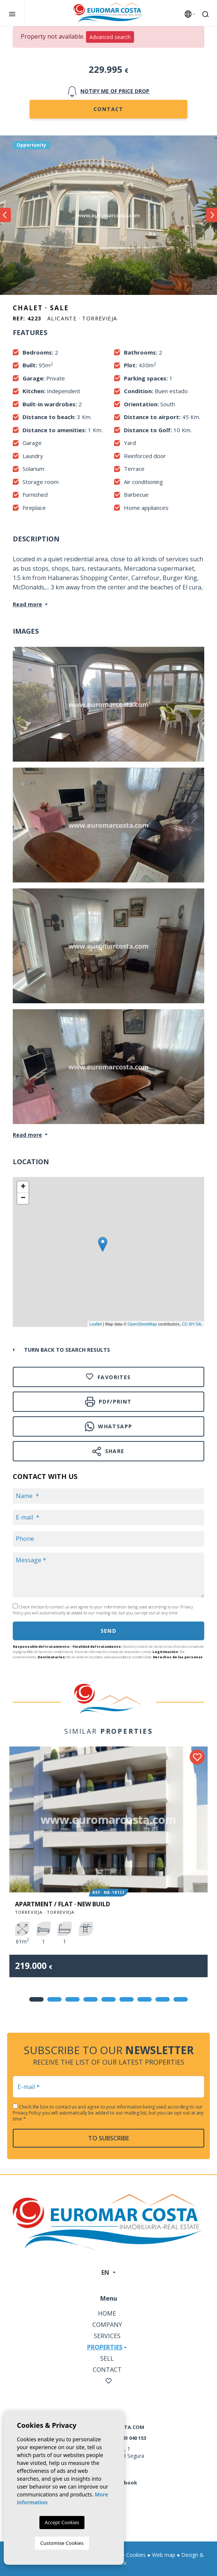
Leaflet (95, 1324)
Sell (107, 2358)
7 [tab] (144, 1999)
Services (107, 2336)
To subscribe (108, 2138)
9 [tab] (180, 1999)
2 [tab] (54, 1999)
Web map (163, 2554)
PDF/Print (108, 1401)
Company (107, 2325)
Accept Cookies (62, 2522)
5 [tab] (108, 1999)
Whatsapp (109, 1426)
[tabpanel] (108, 1867)
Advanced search (110, 37)
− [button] (23, 1198)
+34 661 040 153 (128, 2438)
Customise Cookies (61, 2543)
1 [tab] (36, 1999)
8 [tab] (162, 1999)
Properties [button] (104, 2347)
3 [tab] (72, 1999)
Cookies (136, 2554)
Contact (108, 109)
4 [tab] (90, 1999)
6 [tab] (126, 1999)
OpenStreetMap (142, 1324)
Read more (27, 604)
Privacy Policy (27, 2113)
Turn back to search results (67, 1349)
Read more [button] (27, 1134)
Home (107, 2313)
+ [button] (23, 1187)
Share (108, 1451)
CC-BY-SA (191, 1324)
